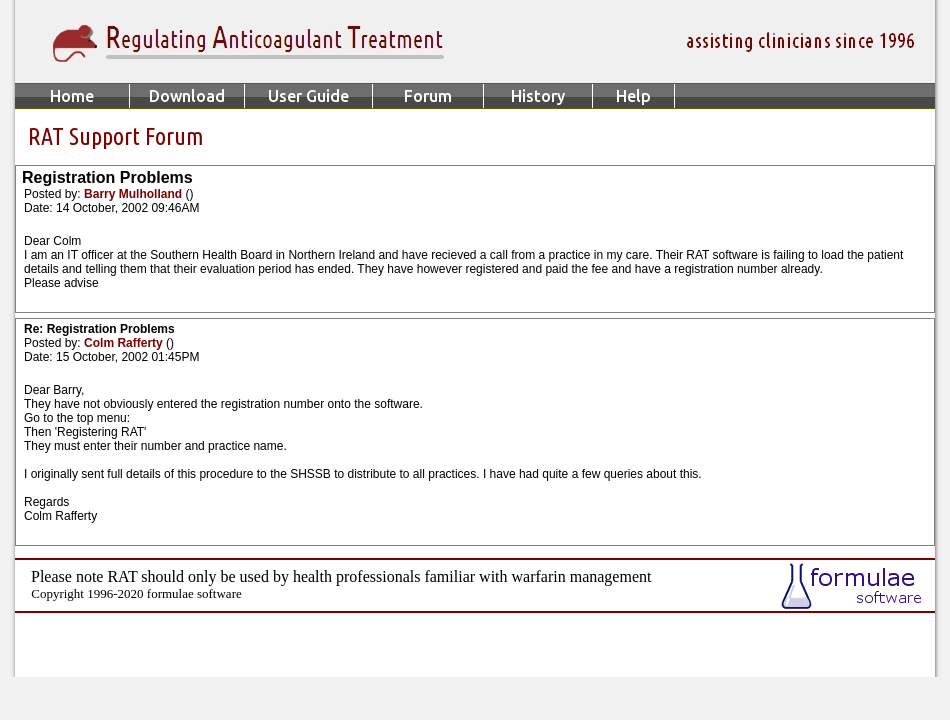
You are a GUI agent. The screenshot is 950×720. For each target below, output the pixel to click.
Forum (428, 96)
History (538, 96)
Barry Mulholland (134, 194)
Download (187, 96)
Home (72, 96)
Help (633, 96)
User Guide (308, 96)
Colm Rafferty (125, 343)
